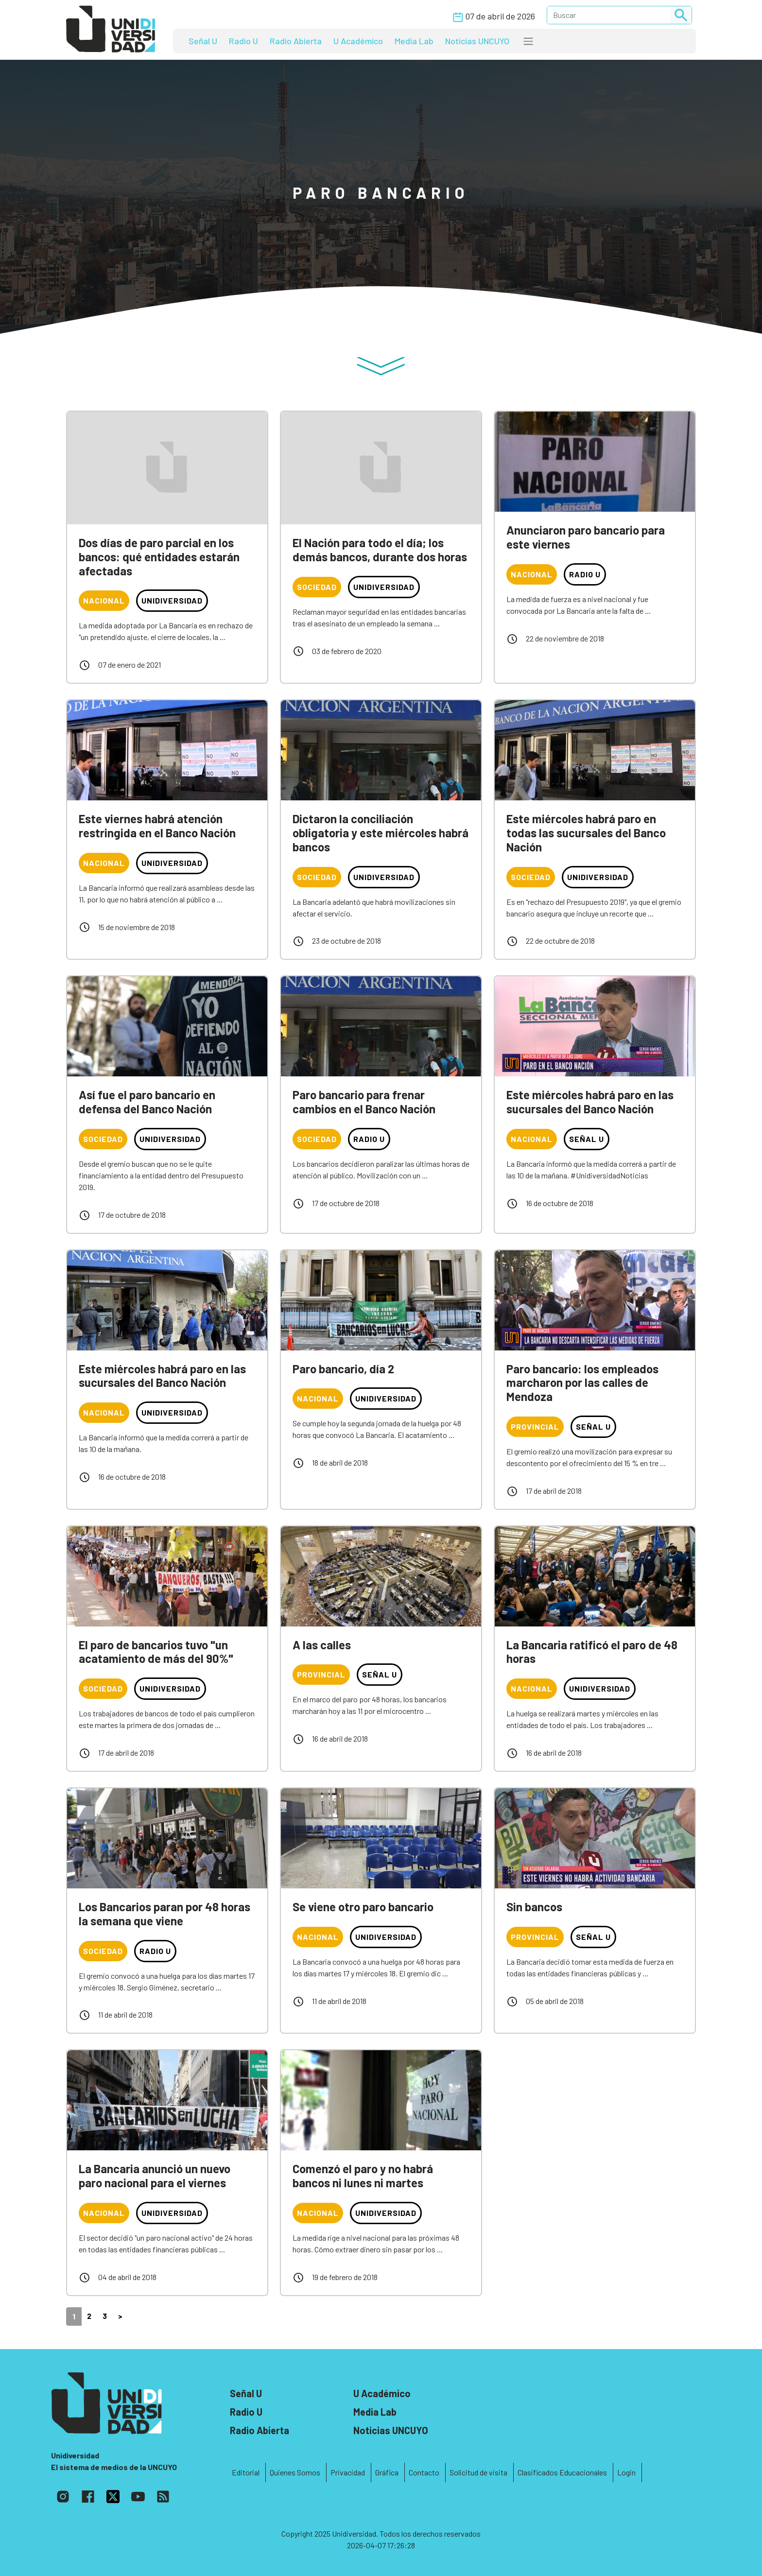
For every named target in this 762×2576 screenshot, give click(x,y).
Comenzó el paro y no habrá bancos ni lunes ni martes (363, 2175)
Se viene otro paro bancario (363, 1907)
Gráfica (386, 2472)
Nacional (104, 600)
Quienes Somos (295, 2472)
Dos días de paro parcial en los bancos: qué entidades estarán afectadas (159, 557)
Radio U (243, 40)
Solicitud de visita (478, 2472)
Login (626, 2472)
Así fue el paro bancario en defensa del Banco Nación (147, 1102)
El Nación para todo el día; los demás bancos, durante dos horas (380, 550)
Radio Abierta (296, 40)
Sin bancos (534, 1907)
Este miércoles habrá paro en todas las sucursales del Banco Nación (586, 833)
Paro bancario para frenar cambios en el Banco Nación (364, 1102)
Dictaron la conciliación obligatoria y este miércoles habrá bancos (380, 833)
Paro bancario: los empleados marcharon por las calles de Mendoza (582, 1383)
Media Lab (414, 40)
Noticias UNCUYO (477, 40)
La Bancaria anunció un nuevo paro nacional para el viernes (154, 2175)
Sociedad (317, 586)
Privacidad (347, 2472)
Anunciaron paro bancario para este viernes (585, 537)
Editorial (246, 2472)
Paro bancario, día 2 (343, 1369)
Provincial (535, 1426)
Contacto (424, 2472)
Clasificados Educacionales (562, 2472)
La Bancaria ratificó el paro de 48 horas (591, 1652)
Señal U (203, 40)
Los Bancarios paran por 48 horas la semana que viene (164, 1914)
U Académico (358, 40)
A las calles (322, 1645)
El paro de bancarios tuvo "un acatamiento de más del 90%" (156, 1652)
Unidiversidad (172, 600)
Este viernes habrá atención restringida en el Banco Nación (157, 826)
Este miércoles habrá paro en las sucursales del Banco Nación (590, 1102)
